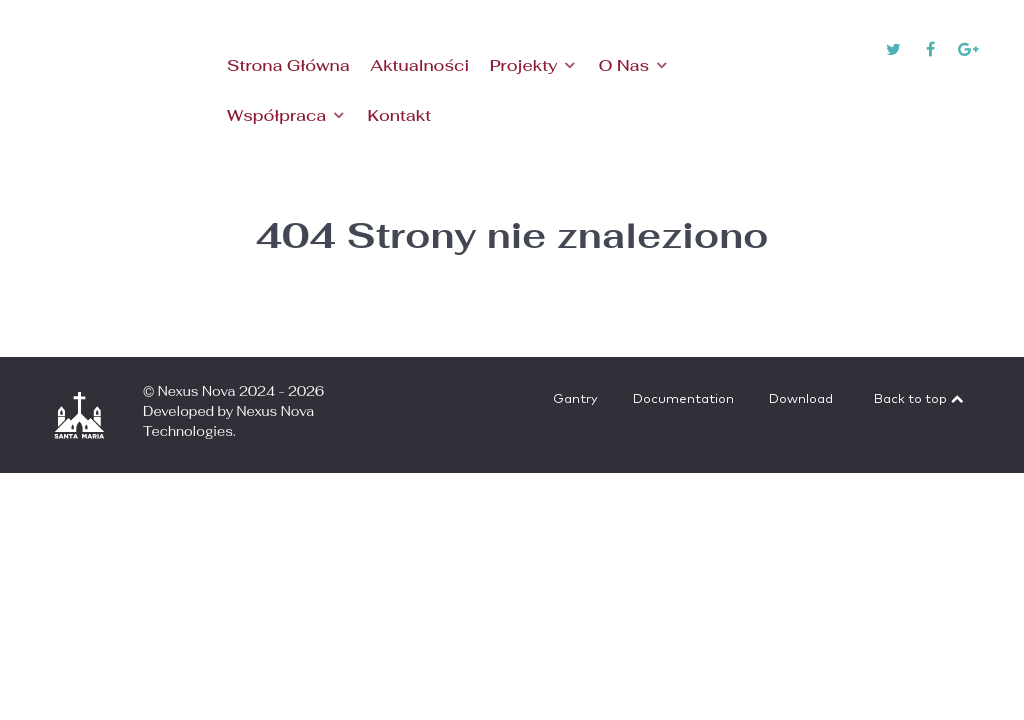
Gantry (575, 399)
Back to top (920, 399)
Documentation (683, 399)
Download (801, 399)
